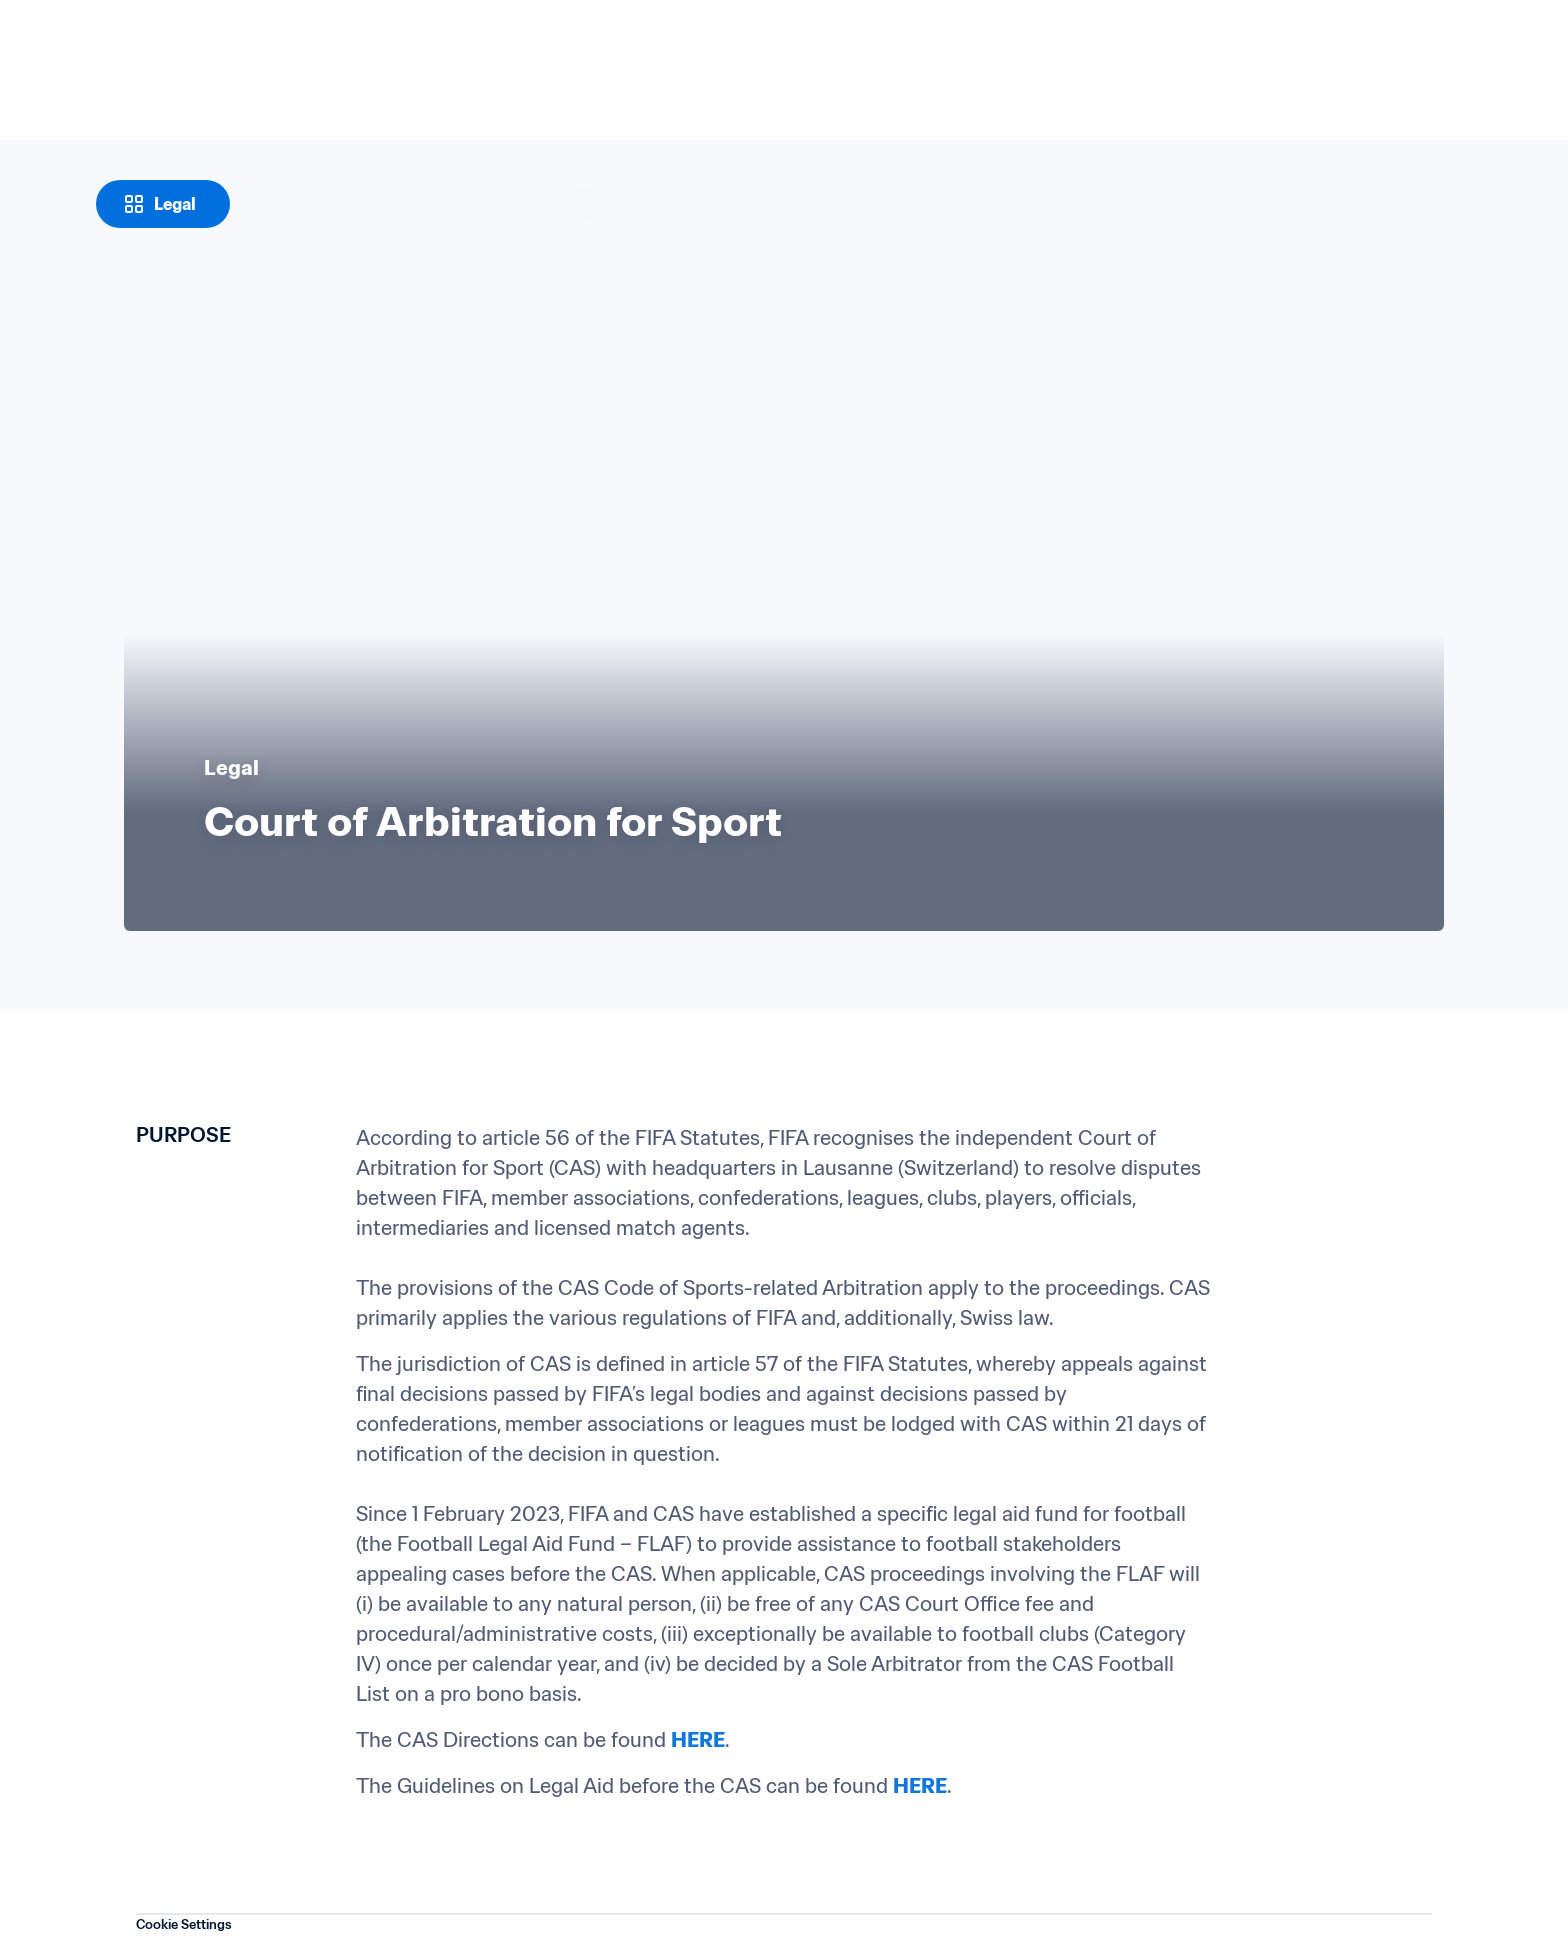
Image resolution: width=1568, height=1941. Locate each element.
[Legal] (163, 204)
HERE (698, 1740)
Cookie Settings (184, 1924)
